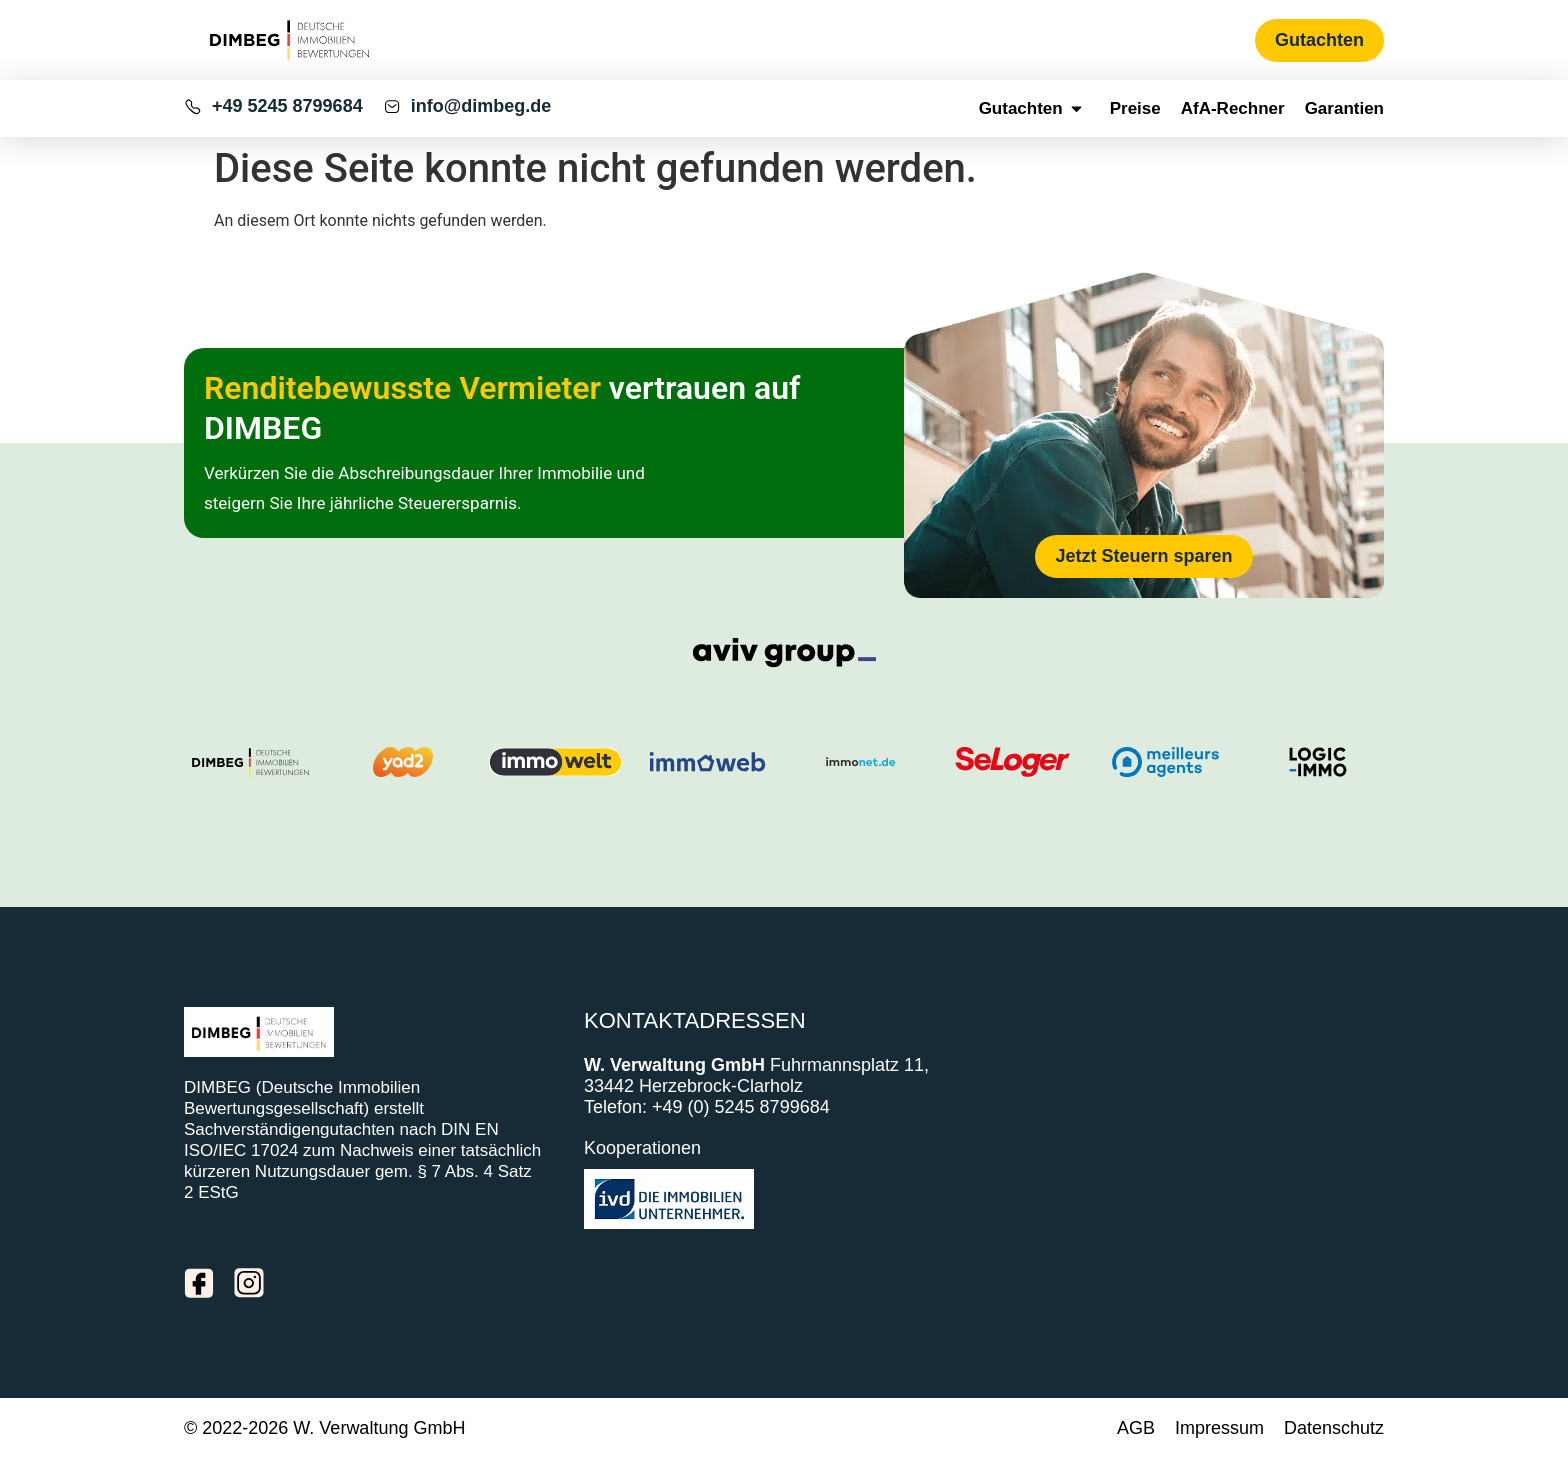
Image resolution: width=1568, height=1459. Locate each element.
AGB (1136, 1428)
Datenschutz (1334, 1428)
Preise (1135, 108)
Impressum (1219, 1428)
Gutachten (1034, 108)
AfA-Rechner (1233, 108)
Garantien (1344, 108)
